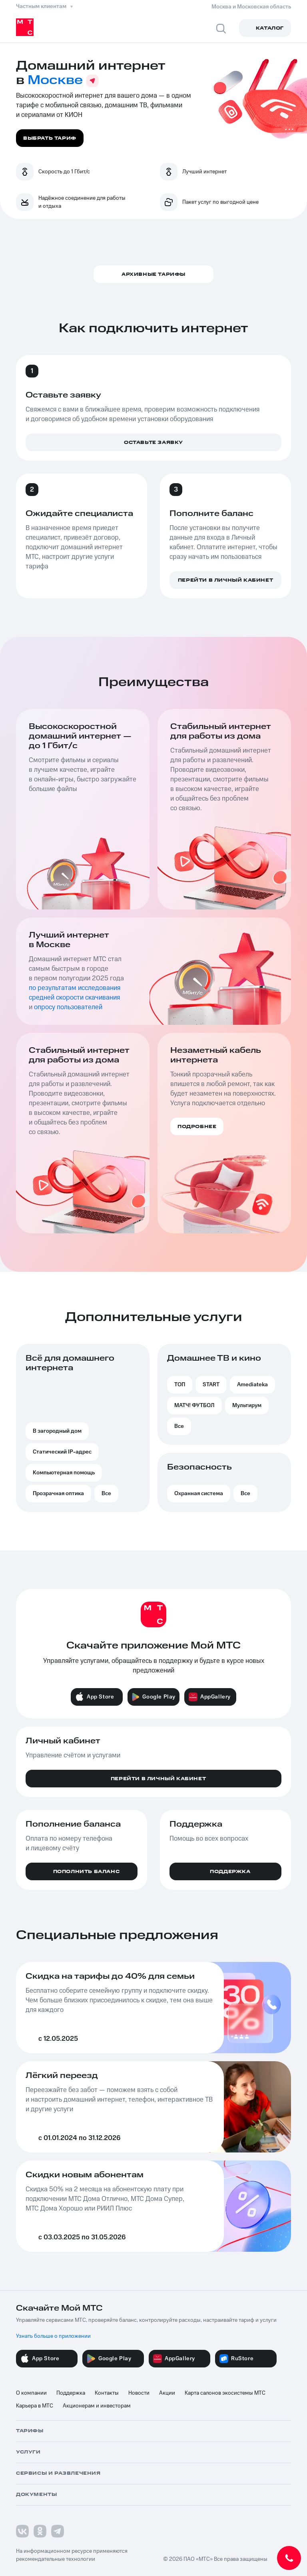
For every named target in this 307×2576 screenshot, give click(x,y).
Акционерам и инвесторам (97, 2406)
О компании (31, 2393)
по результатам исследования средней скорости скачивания (74, 992)
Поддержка (70, 2393)
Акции (167, 2393)
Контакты (107, 2393)
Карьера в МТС (34, 2406)
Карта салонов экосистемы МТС (225, 2393)
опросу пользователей (68, 1007)
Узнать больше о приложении (53, 2336)
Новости (139, 2393)
